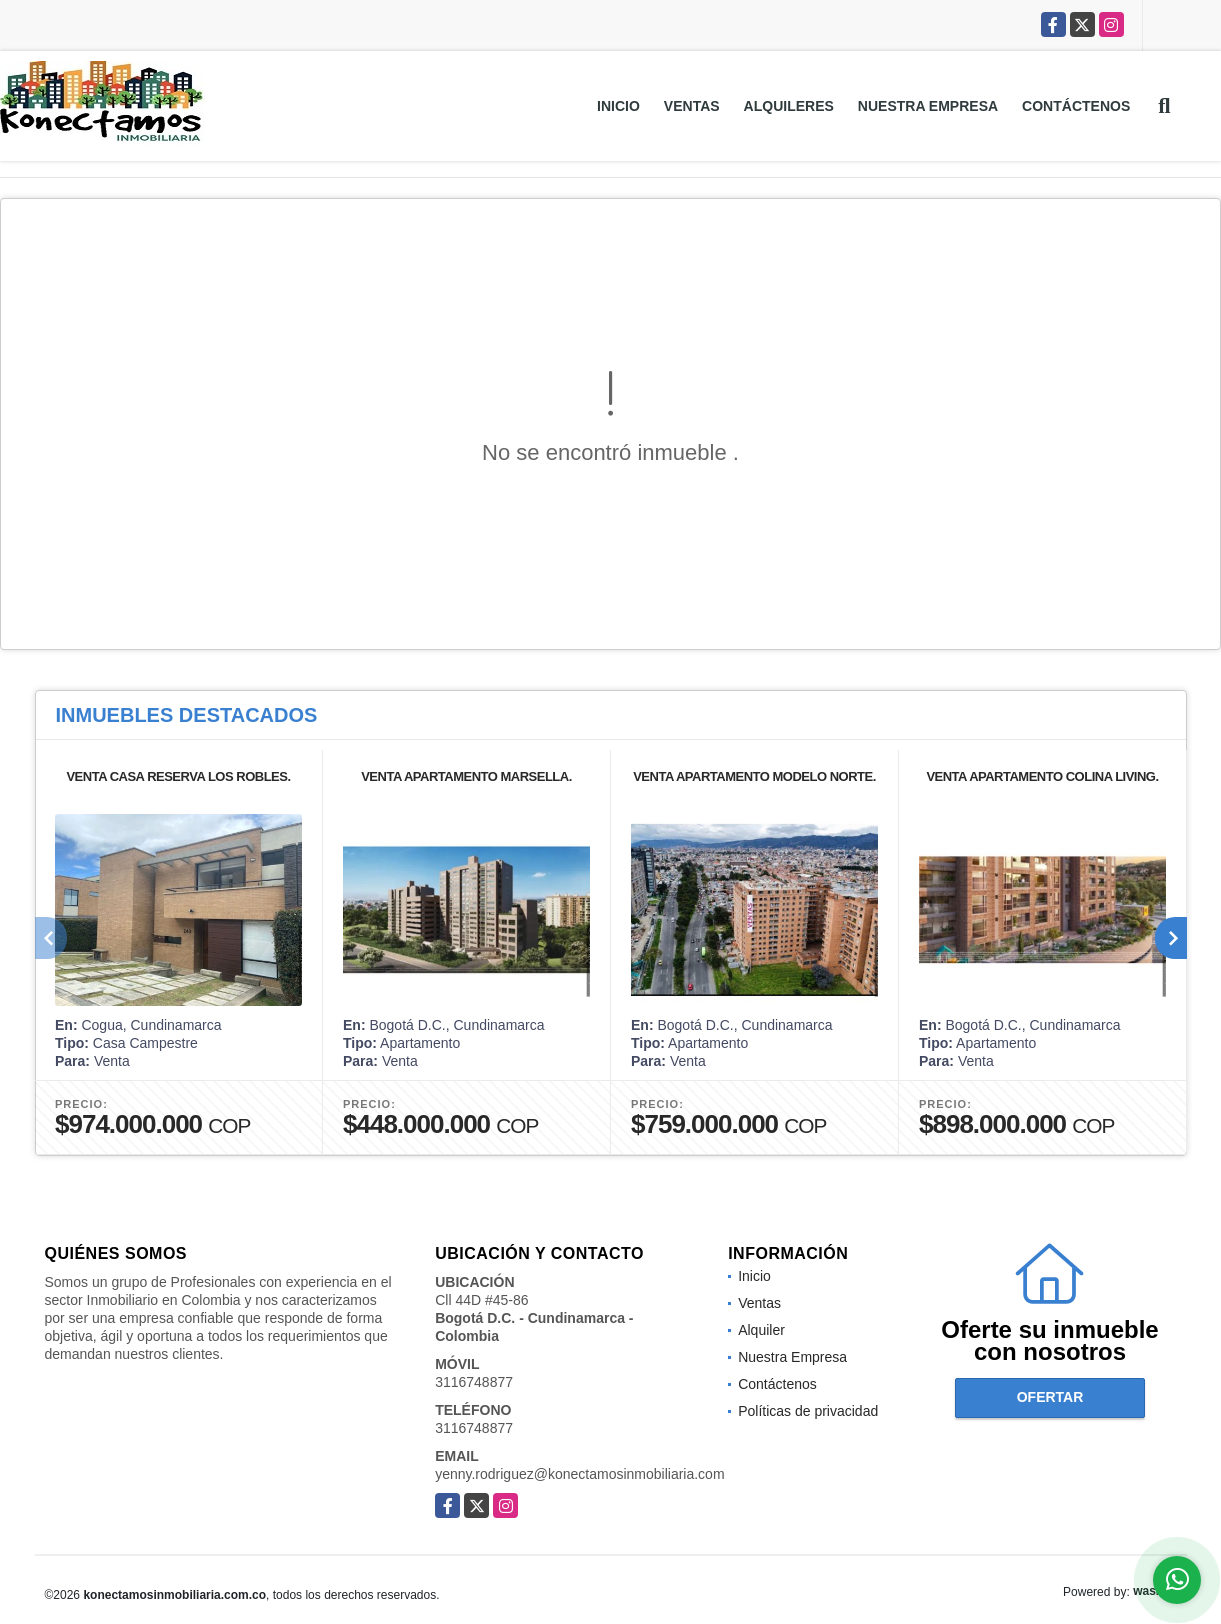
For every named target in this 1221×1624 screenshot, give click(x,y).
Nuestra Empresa (928, 106)
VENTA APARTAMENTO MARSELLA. (466, 776)
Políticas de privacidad (808, 1411)
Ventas (692, 106)
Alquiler (761, 1330)
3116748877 (474, 1382)
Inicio (618, 106)
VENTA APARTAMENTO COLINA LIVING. (1042, 776)
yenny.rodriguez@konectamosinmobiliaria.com (579, 1474)
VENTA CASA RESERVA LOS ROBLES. (178, 776)
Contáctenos (1076, 106)
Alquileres (789, 106)
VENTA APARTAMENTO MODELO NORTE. (754, 776)
